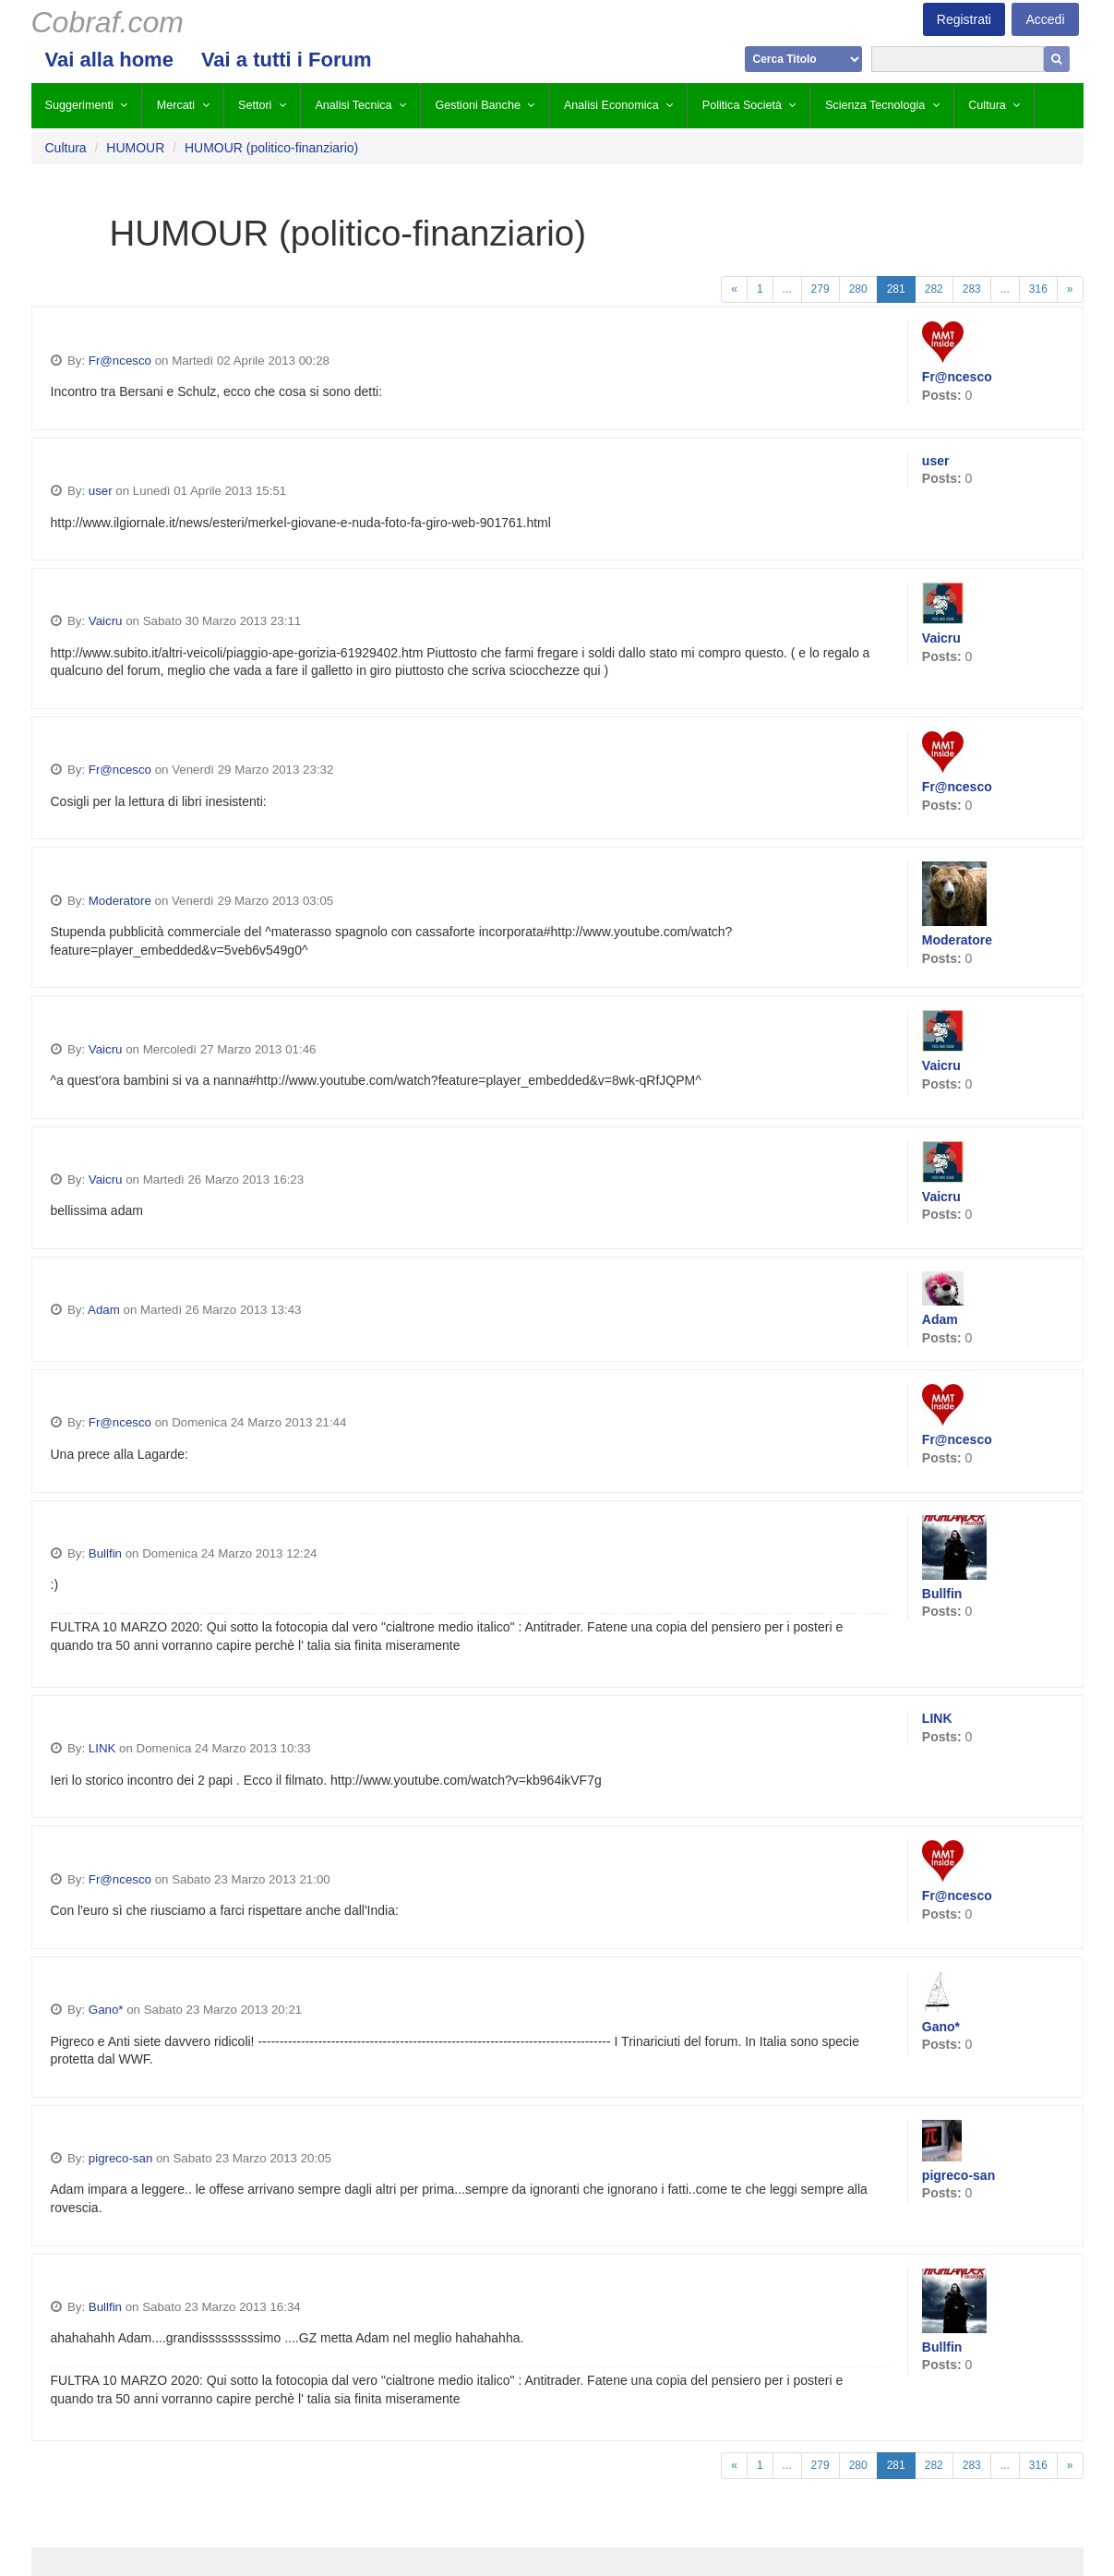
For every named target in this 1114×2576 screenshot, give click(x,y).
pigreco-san (120, 2158)
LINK (102, 1748)
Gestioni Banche (478, 105)
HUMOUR (135, 147)
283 (972, 289)
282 (934, 289)
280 (858, 289)
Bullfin (105, 1553)
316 (1038, 289)
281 (896, 289)
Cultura (987, 105)
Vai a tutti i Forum (286, 59)
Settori (254, 105)
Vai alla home (109, 59)
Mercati (176, 105)
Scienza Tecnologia (875, 105)
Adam (104, 1310)
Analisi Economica (611, 105)
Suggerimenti (79, 105)
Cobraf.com (107, 22)
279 (820, 289)
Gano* (106, 2009)
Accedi (1044, 19)
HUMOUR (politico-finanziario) (271, 147)
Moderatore (120, 901)
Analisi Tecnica (353, 105)
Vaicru (106, 621)
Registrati (964, 19)
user (101, 491)
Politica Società (742, 105)
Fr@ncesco (120, 360)
